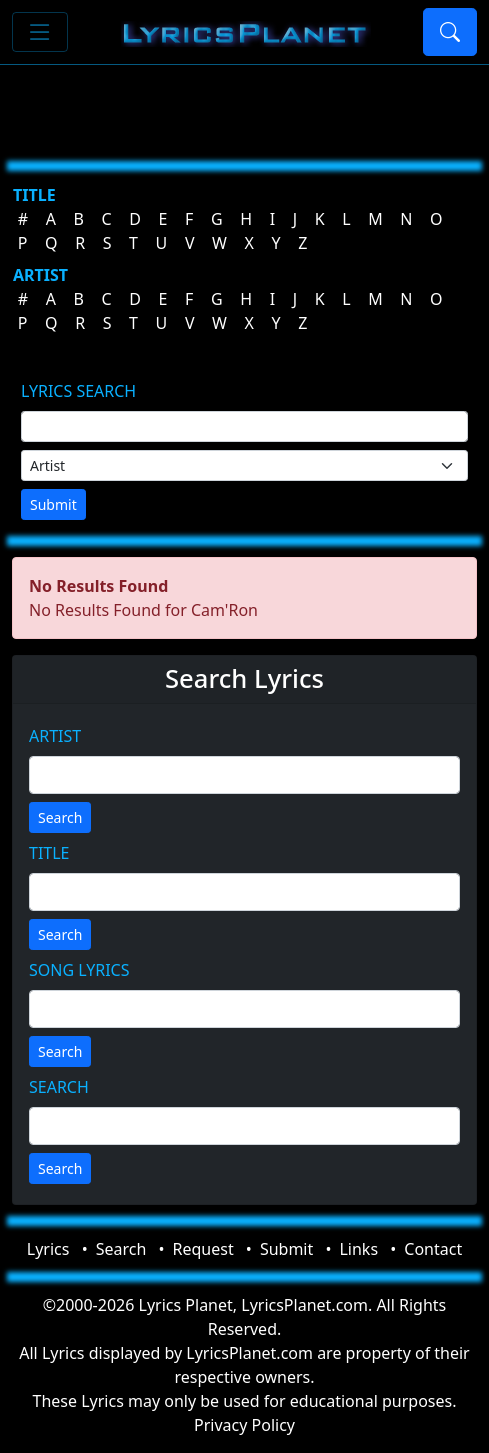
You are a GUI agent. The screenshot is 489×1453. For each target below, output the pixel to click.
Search (60, 817)
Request (203, 1249)
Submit (53, 504)
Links (358, 1249)
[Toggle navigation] (40, 32)
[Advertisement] (244, 105)
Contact (433, 1249)
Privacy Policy (244, 1425)
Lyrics (48, 1249)
